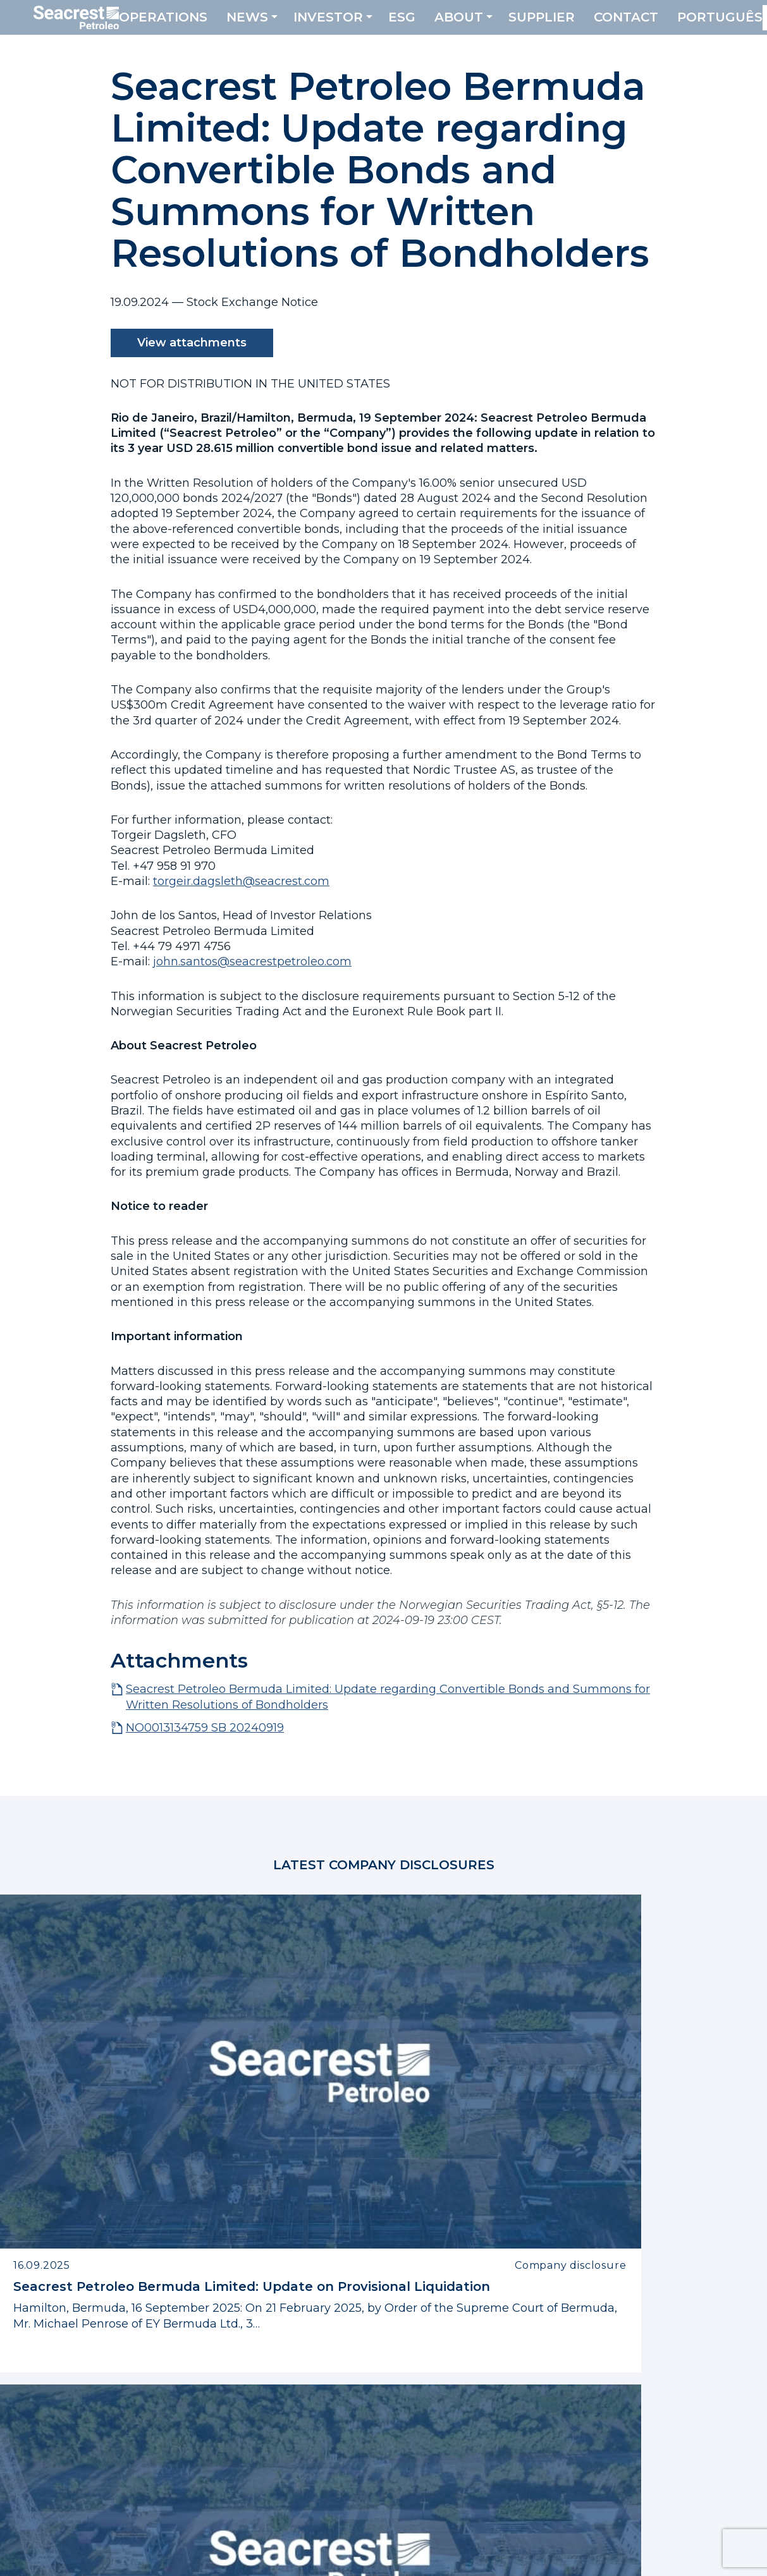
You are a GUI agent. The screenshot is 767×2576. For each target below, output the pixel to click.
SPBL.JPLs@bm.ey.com (650, 2418)
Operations (193, 25)
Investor (358, 25)
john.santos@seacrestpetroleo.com (252, 961)
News (277, 25)
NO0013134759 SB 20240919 (205, 1728)
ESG (431, 25)
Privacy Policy (233, 2555)
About (488, 25)
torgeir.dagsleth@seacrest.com (241, 881)
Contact (655, 25)
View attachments (192, 343)
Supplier (571, 25)
